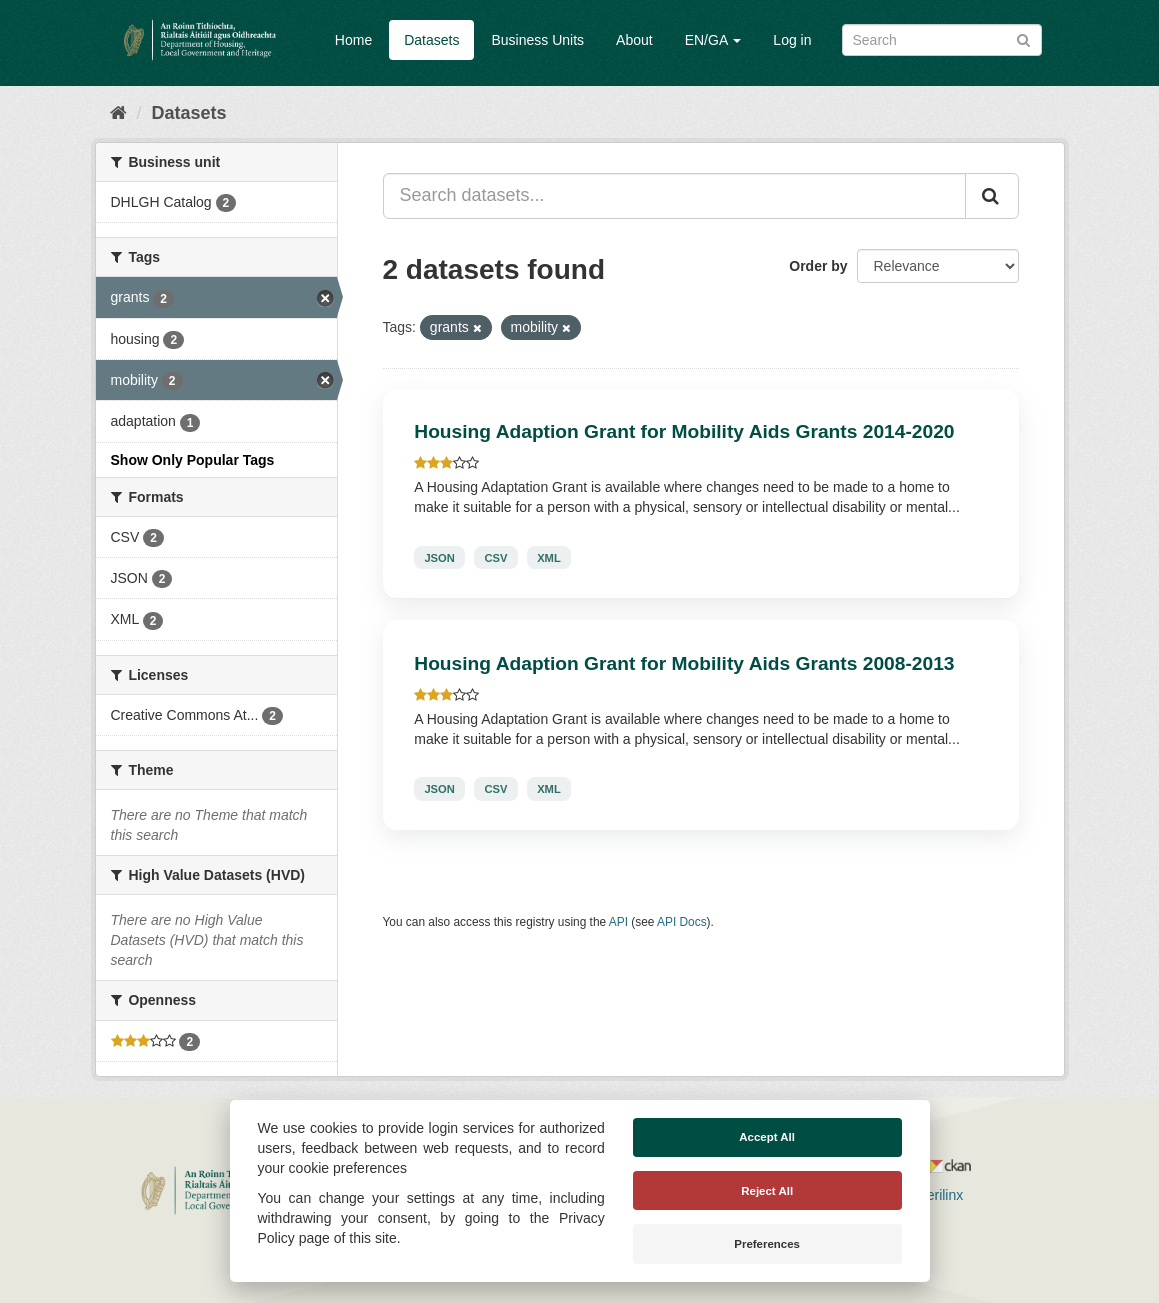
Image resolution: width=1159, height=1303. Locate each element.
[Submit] (1023, 38)
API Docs (682, 922)
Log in (792, 40)
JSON (439, 557)
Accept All (767, 1137)
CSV (495, 557)
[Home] (118, 113)
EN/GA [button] (713, 40)
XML (549, 557)
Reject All (767, 1191)
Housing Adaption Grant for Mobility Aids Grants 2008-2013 (684, 663)
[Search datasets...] (674, 196)
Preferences (767, 1244)
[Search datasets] (942, 40)
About (634, 40)
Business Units (537, 40)
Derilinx (931, 1195)
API (618, 922)
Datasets (431, 40)
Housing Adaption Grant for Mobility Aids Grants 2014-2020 (684, 431)
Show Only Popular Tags (193, 460)
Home (353, 40)
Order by (818, 266)
